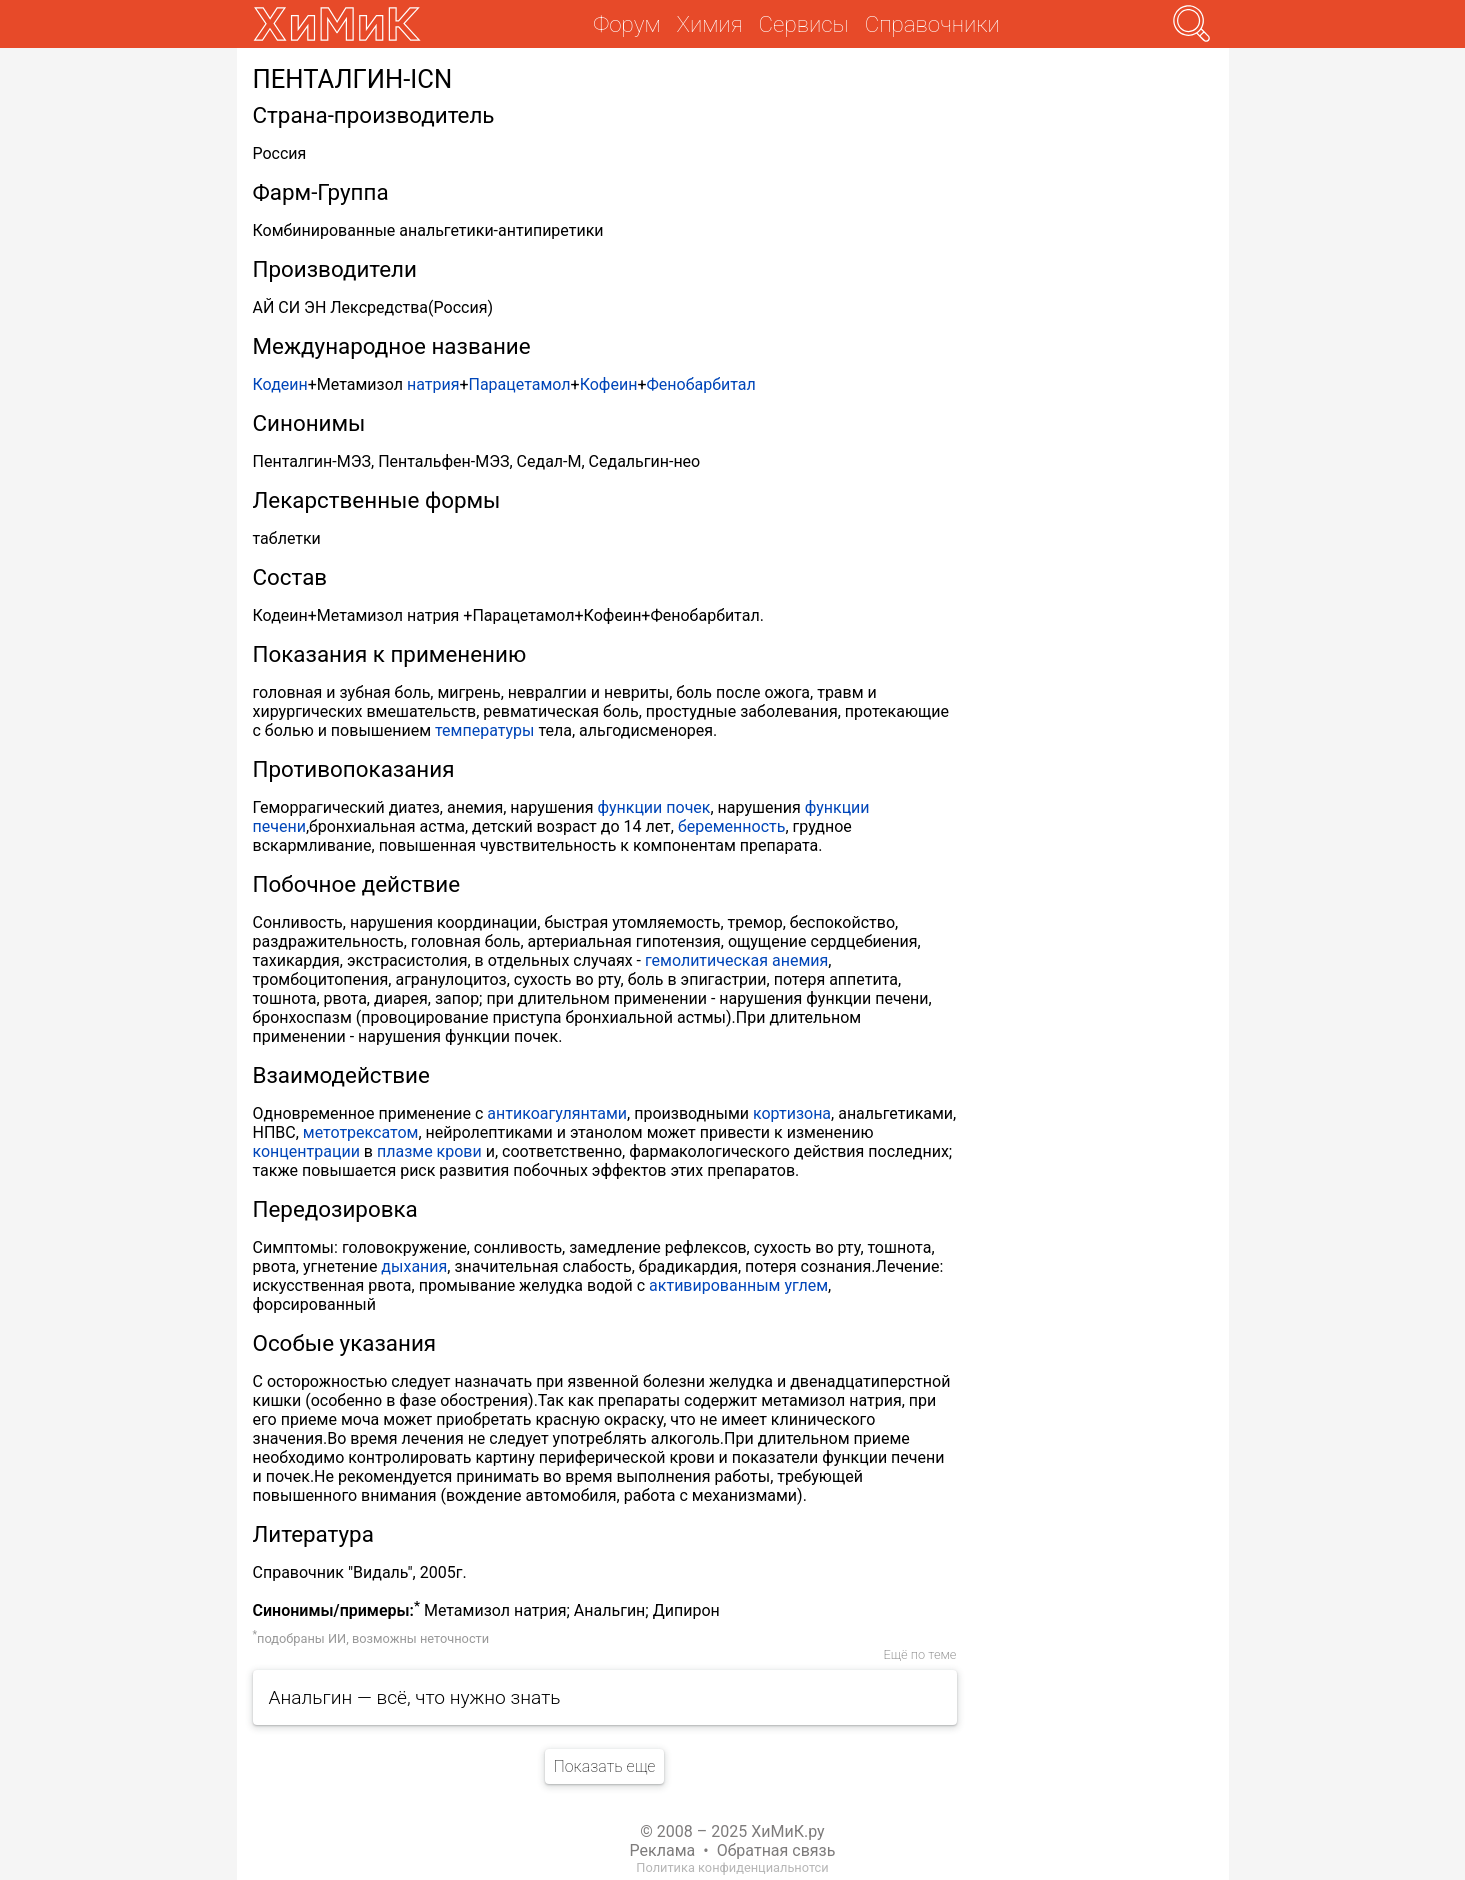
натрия (433, 384)
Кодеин (280, 384)
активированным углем (738, 1285)
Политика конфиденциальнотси (732, 1867)
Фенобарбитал (700, 384)
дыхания (414, 1266)
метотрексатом (361, 1132)
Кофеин (609, 384)
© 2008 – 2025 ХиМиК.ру (732, 1831)
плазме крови (429, 1151)
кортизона (792, 1113)
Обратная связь (776, 1850)
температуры (484, 730)
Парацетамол (519, 384)
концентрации (306, 1151)
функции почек (653, 807)
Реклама (663, 1850)
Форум (626, 24)
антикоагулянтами (557, 1113)
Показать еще (604, 1766)
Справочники (932, 24)
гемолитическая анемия (736, 960)
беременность (732, 826)
